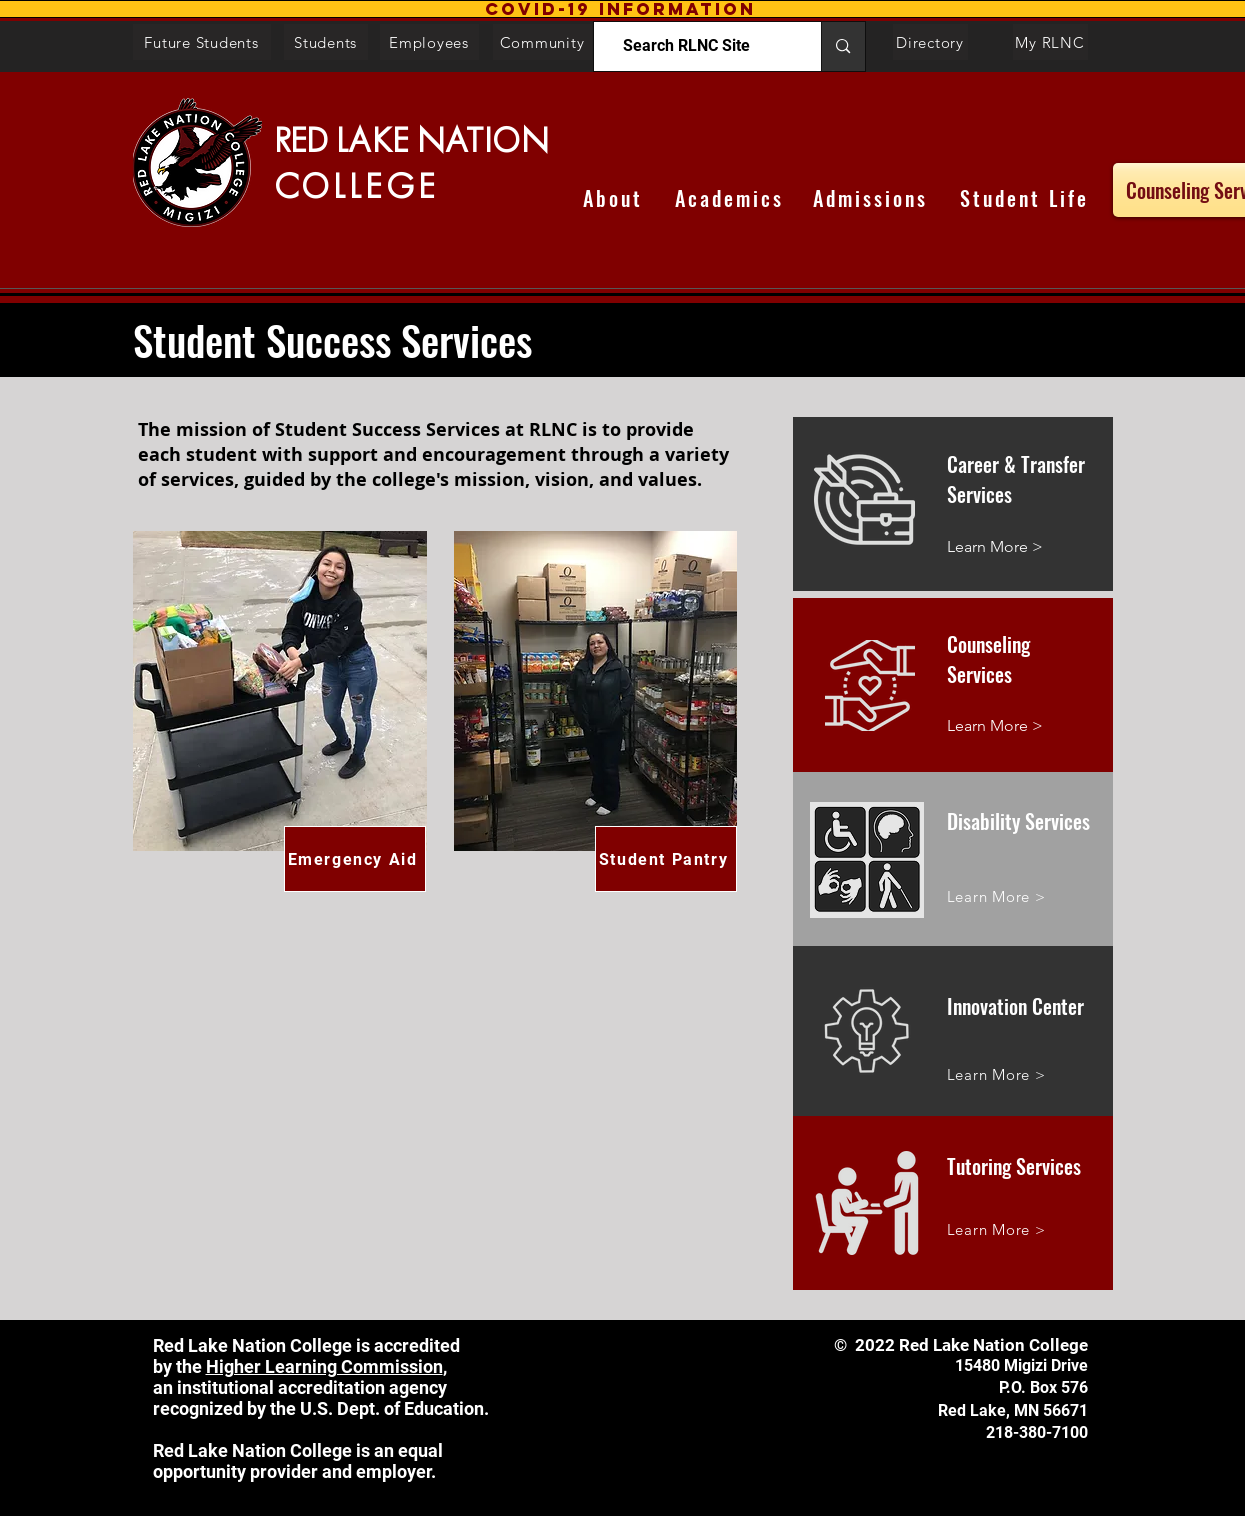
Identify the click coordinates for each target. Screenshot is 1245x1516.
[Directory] (930, 42)
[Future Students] (202, 42)
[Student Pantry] (666, 859)
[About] (613, 197)
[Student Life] (1024, 197)
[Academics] (729, 197)
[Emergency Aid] (355, 859)
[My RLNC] (1050, 42)
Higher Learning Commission (324, 1366)
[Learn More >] (1030, 547)
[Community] (542, 42)
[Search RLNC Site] (687, 46)
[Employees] (429, 42)
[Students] (326, 42)
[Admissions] (871, 197)
